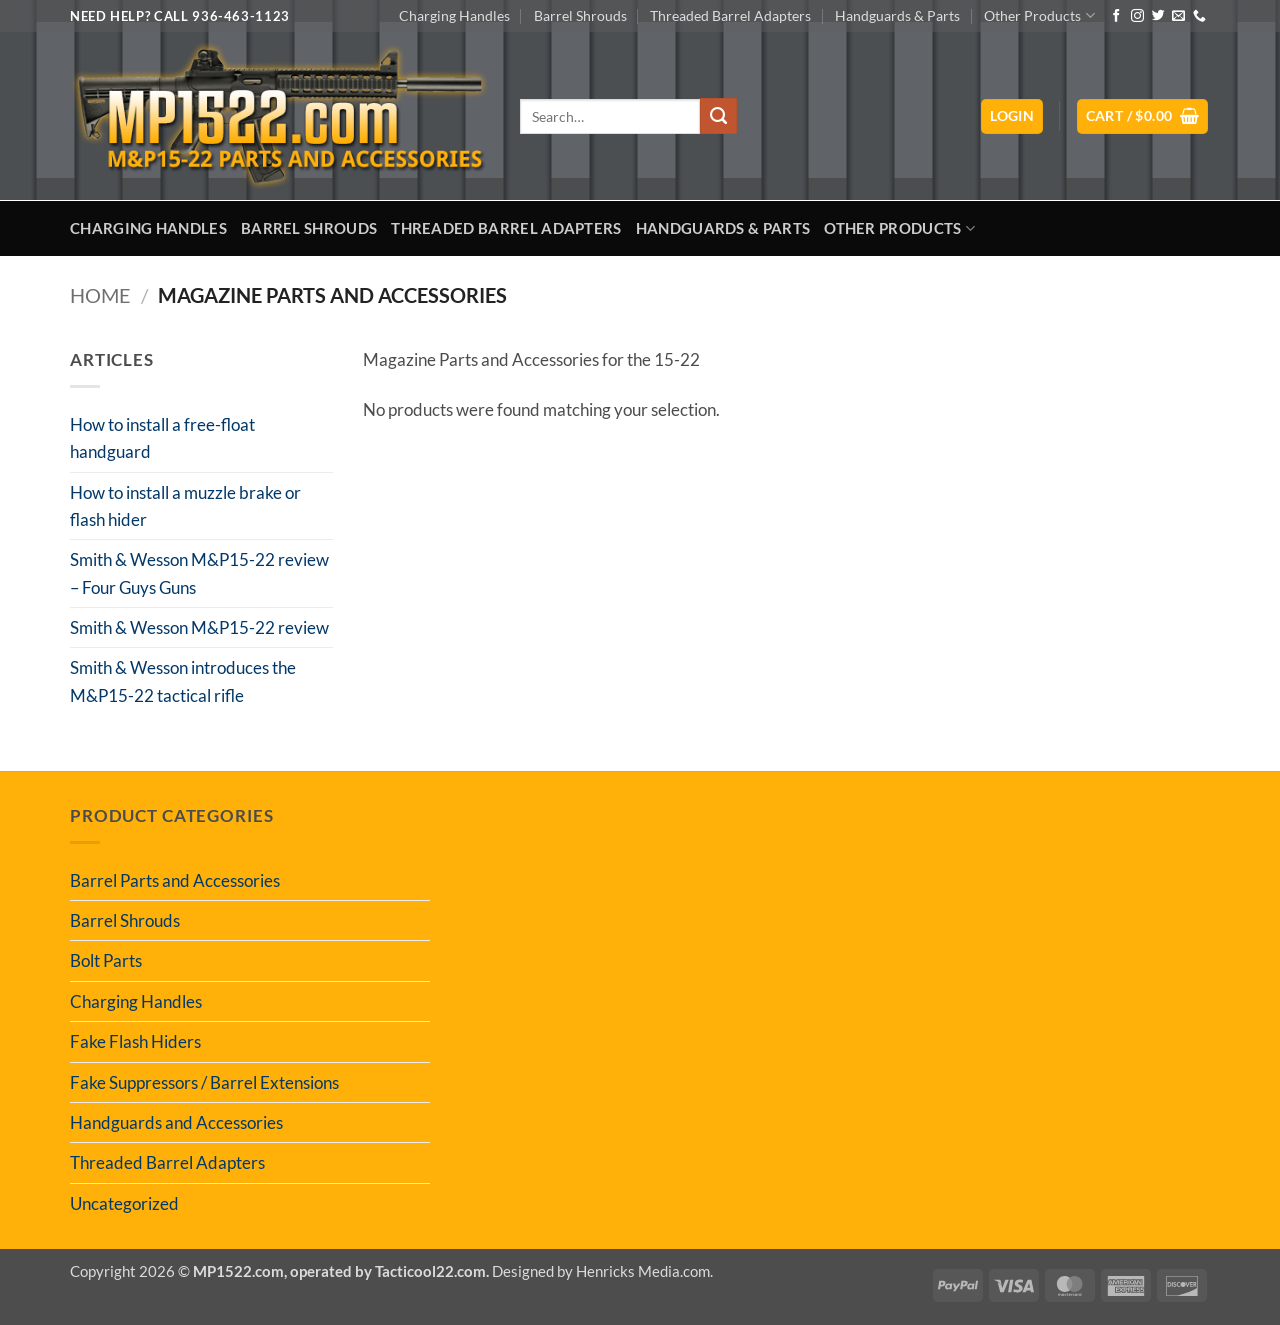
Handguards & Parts (897, 15)
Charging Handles (454, 15)
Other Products (1039, 15)
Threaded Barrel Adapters (730, 15)
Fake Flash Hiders (135, 1041)
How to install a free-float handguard (162, 438)
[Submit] (718, 116)
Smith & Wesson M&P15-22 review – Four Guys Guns (199, 573)
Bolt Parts (106, 960)
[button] (1012, 116)
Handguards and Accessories (176, 1122)
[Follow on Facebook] (1116, 16)
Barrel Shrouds (580, 15)
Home (100, 295)
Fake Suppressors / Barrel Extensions (204, 1082)
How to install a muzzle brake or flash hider (185, 506)
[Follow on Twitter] (1158, 16)
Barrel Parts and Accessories (175, 880)
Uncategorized (124, 1203)
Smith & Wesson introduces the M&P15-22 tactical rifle (183, 681)
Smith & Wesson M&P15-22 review (199, 627)
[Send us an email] (1178, 16)
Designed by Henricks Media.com (601, 1271)
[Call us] (1199, 16)
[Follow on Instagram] (1137, 16)
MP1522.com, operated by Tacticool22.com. (341, 1271)
